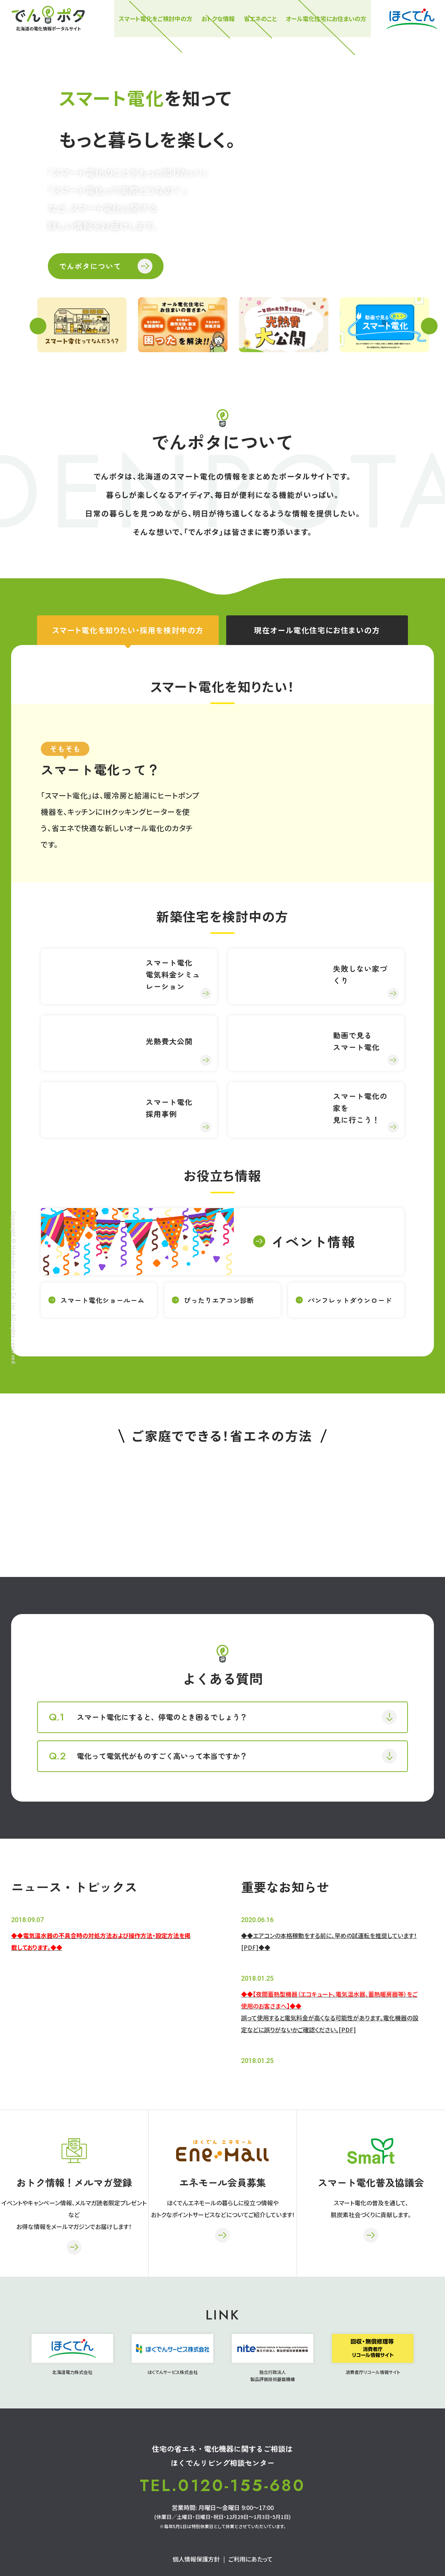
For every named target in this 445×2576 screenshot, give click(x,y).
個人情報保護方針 (196, 2558)
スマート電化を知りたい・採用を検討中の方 (128, 630)
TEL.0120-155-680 (222, 2485)
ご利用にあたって (250, 2558)
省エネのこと (260, 18)
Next (429, 326)
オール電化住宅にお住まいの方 (326, 18)
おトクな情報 (218, 18)
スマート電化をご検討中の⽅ (155, 18)
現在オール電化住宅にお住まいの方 (317, 630)
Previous (38, 326)
